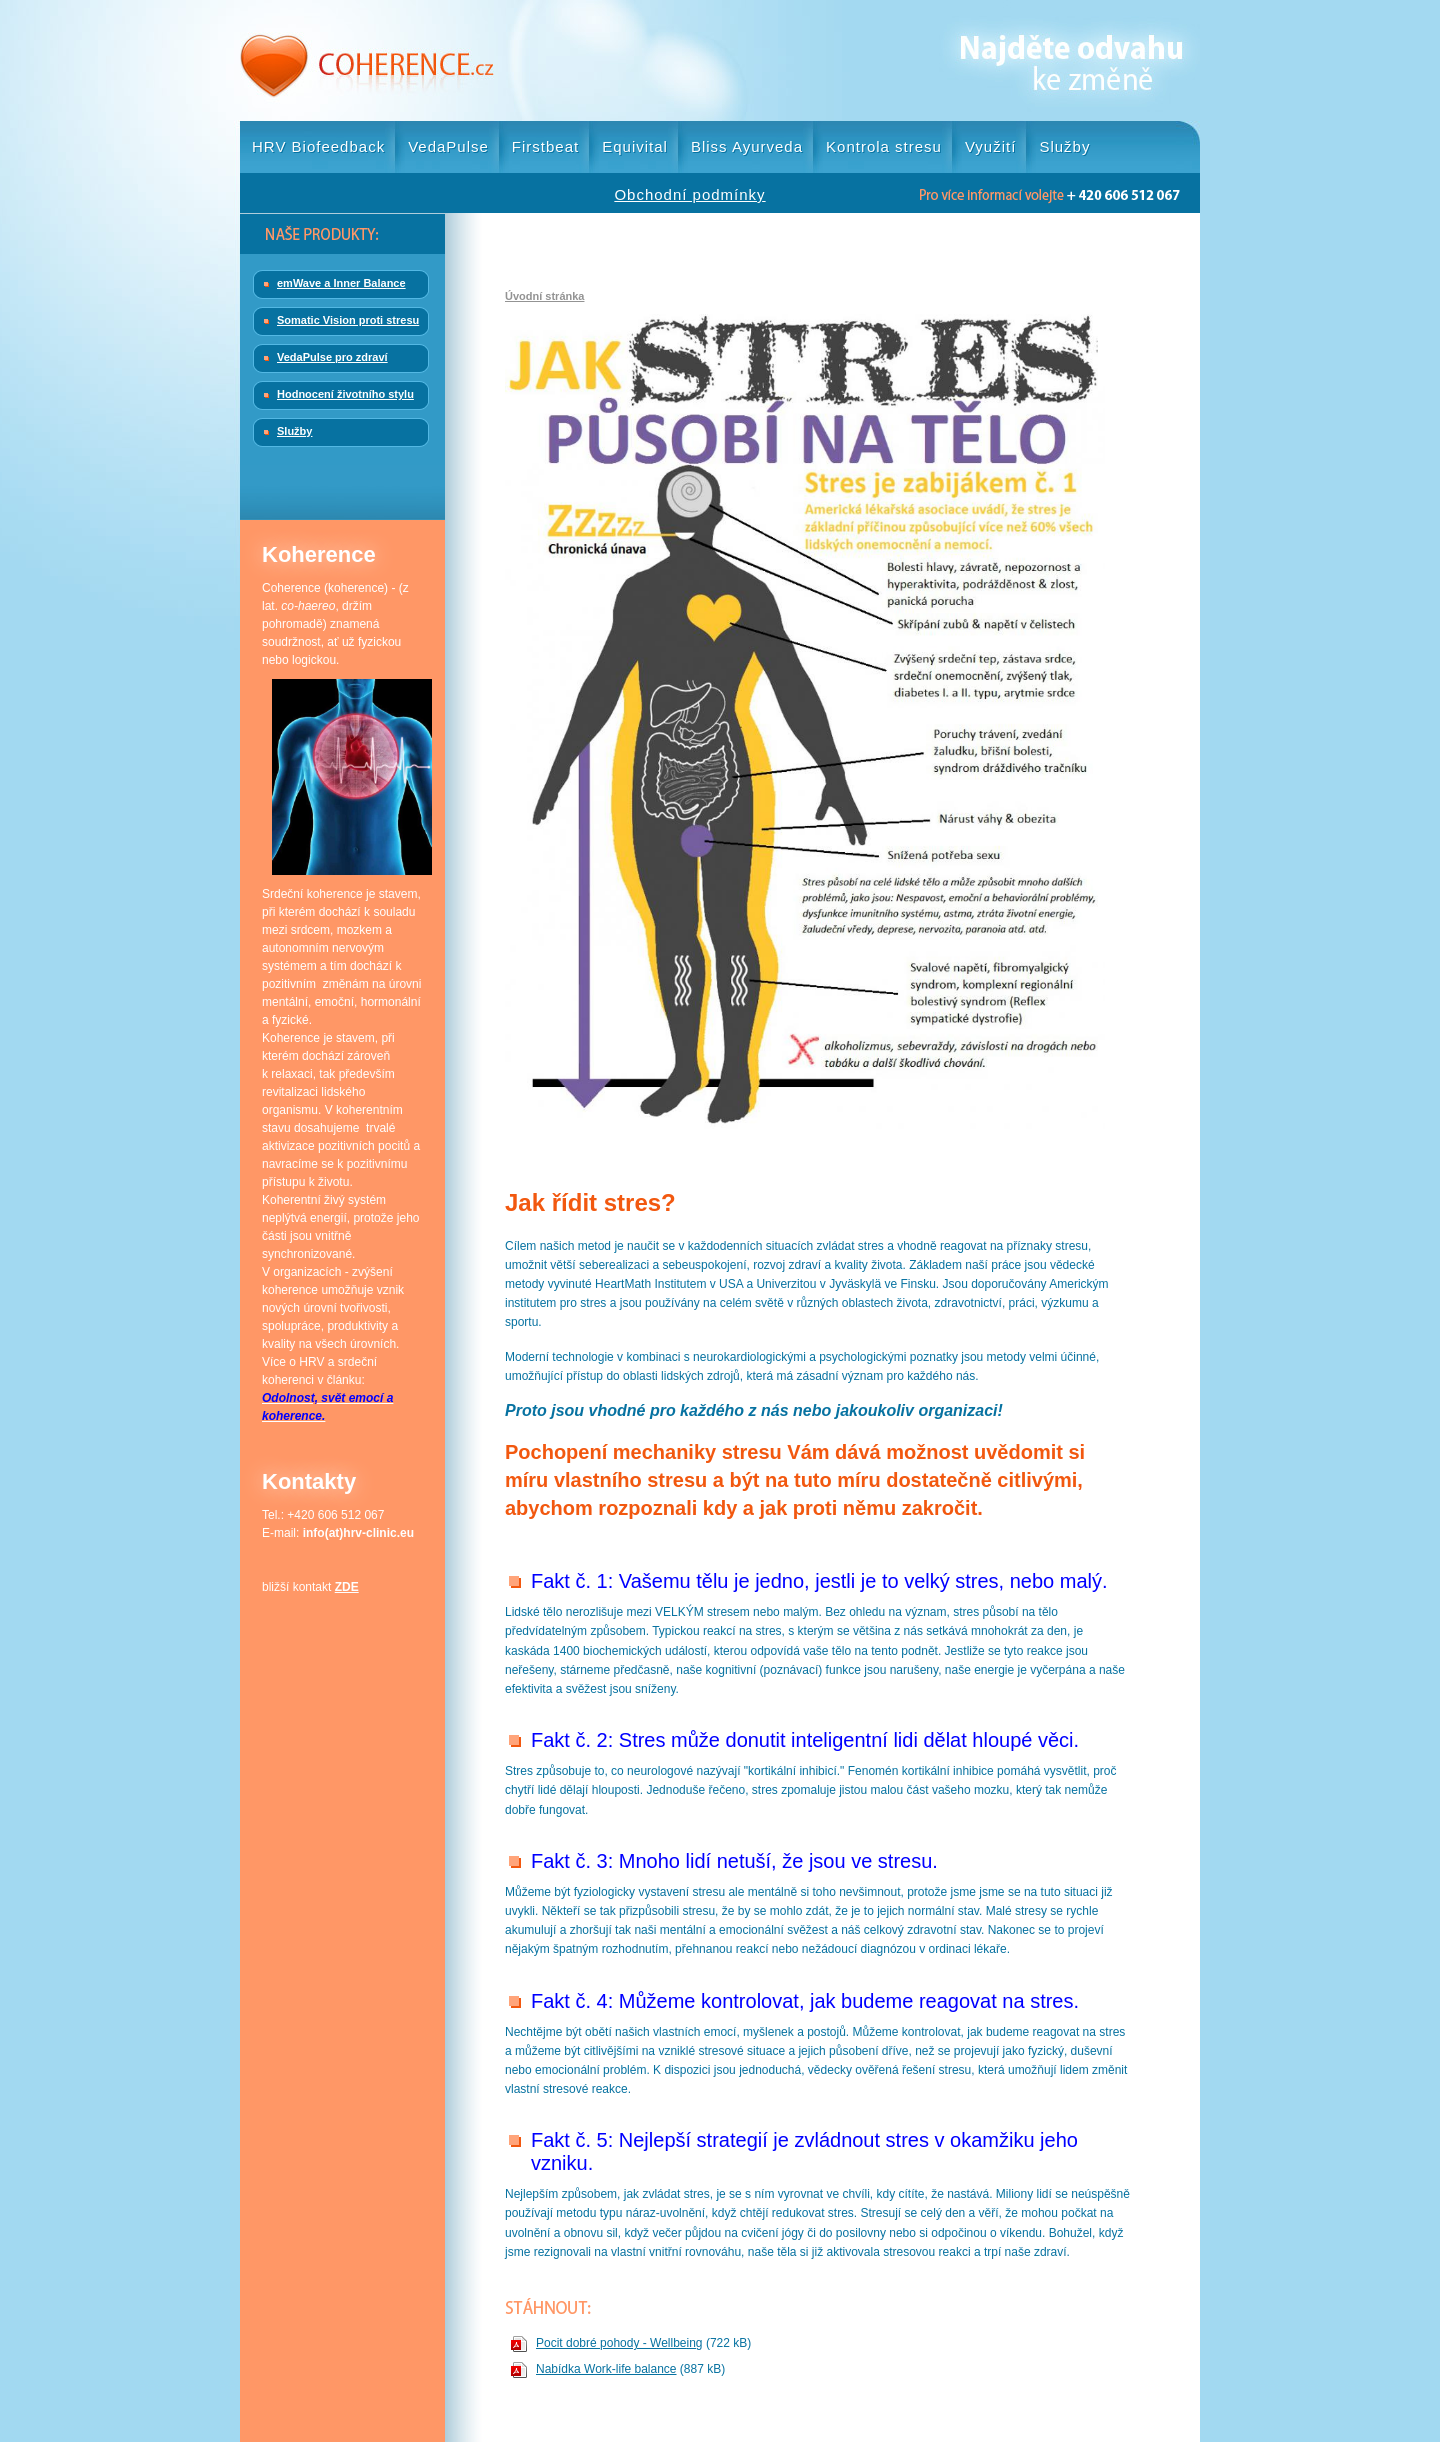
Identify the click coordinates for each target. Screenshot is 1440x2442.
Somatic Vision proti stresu (348, 320)
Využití (990, 146)
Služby (1064, 146)
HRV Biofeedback (318, 146)
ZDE (347, 1587)
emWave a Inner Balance (341, 283)
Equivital (635, 146)
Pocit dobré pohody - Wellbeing (619, 2343)
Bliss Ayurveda (747, 146)
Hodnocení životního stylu (345, 394)
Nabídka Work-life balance (606, 2369)
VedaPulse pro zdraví (332, 357)
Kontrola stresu (884, 146)
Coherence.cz (367, 60)
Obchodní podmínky (689, 194)
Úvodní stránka (544, 296)
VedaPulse (448, 146)
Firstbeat (545, 146)
